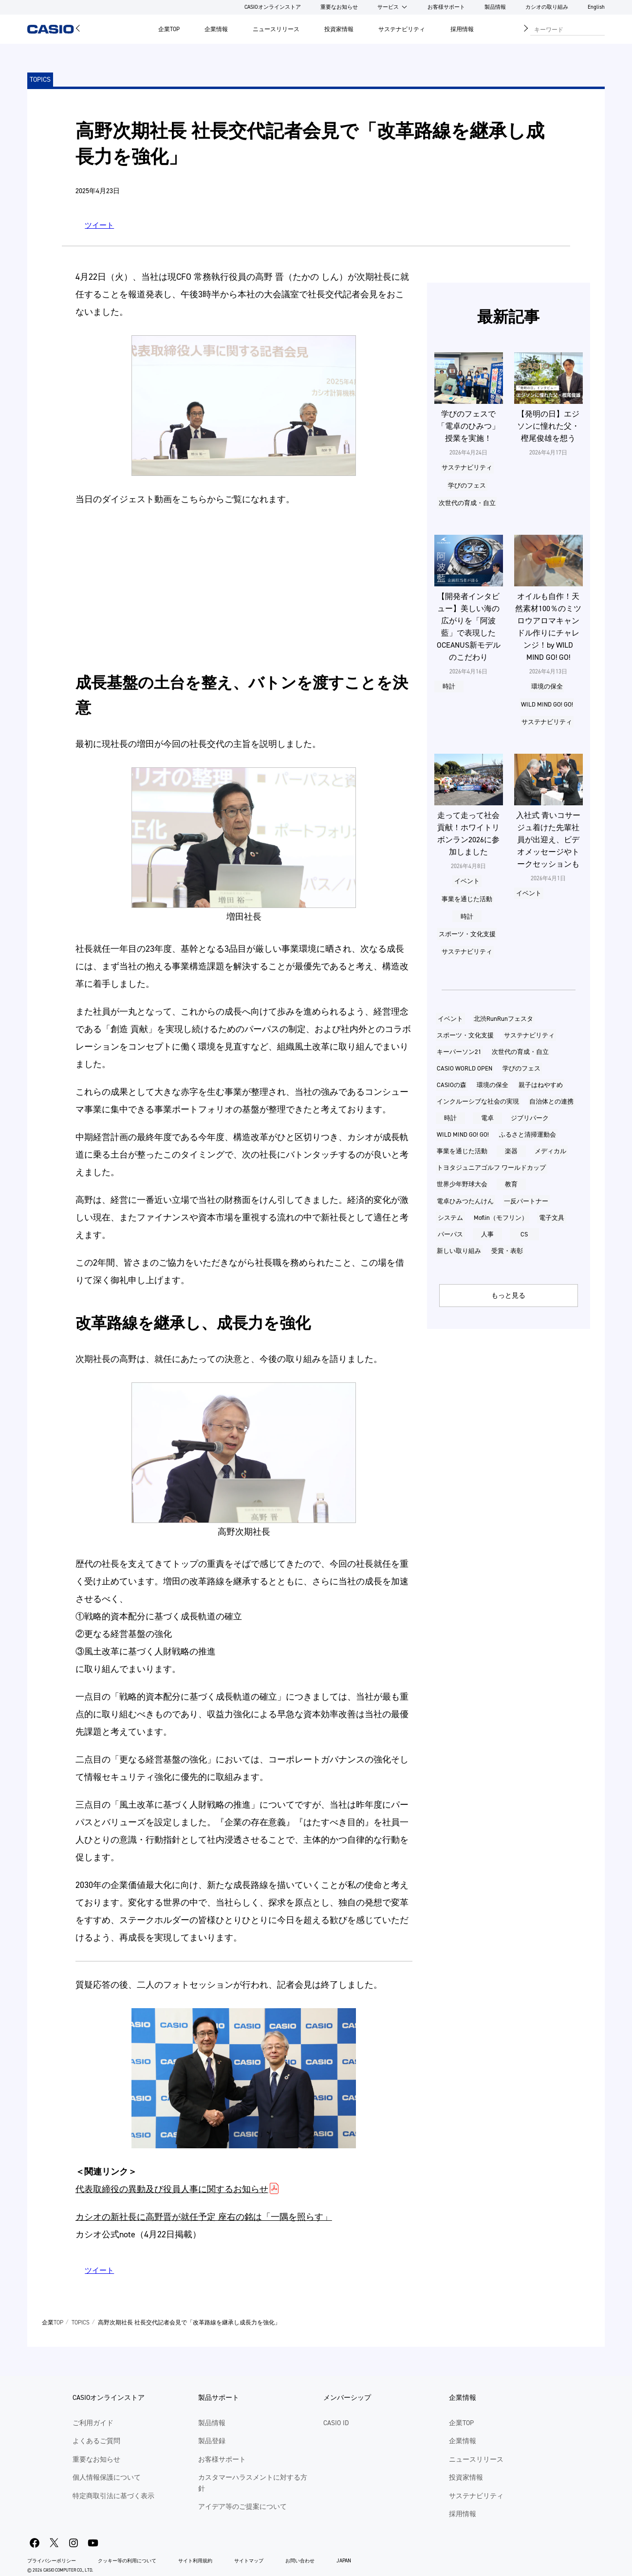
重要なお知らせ (339, 7)
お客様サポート (446, 7)
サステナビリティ (401, 29)
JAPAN (343, 2560)
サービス (388, 7)
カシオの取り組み (546, 7)
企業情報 (216, 29)
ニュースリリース (276, 29)
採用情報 (462, 29)
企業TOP (169, 29)
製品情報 (495, 7)
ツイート (99, 225)
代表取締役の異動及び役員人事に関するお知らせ (171, 2189)
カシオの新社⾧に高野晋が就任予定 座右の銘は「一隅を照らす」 (203, 2217)
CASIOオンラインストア (272, 7)
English (596, 7)
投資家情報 (338, 29)
